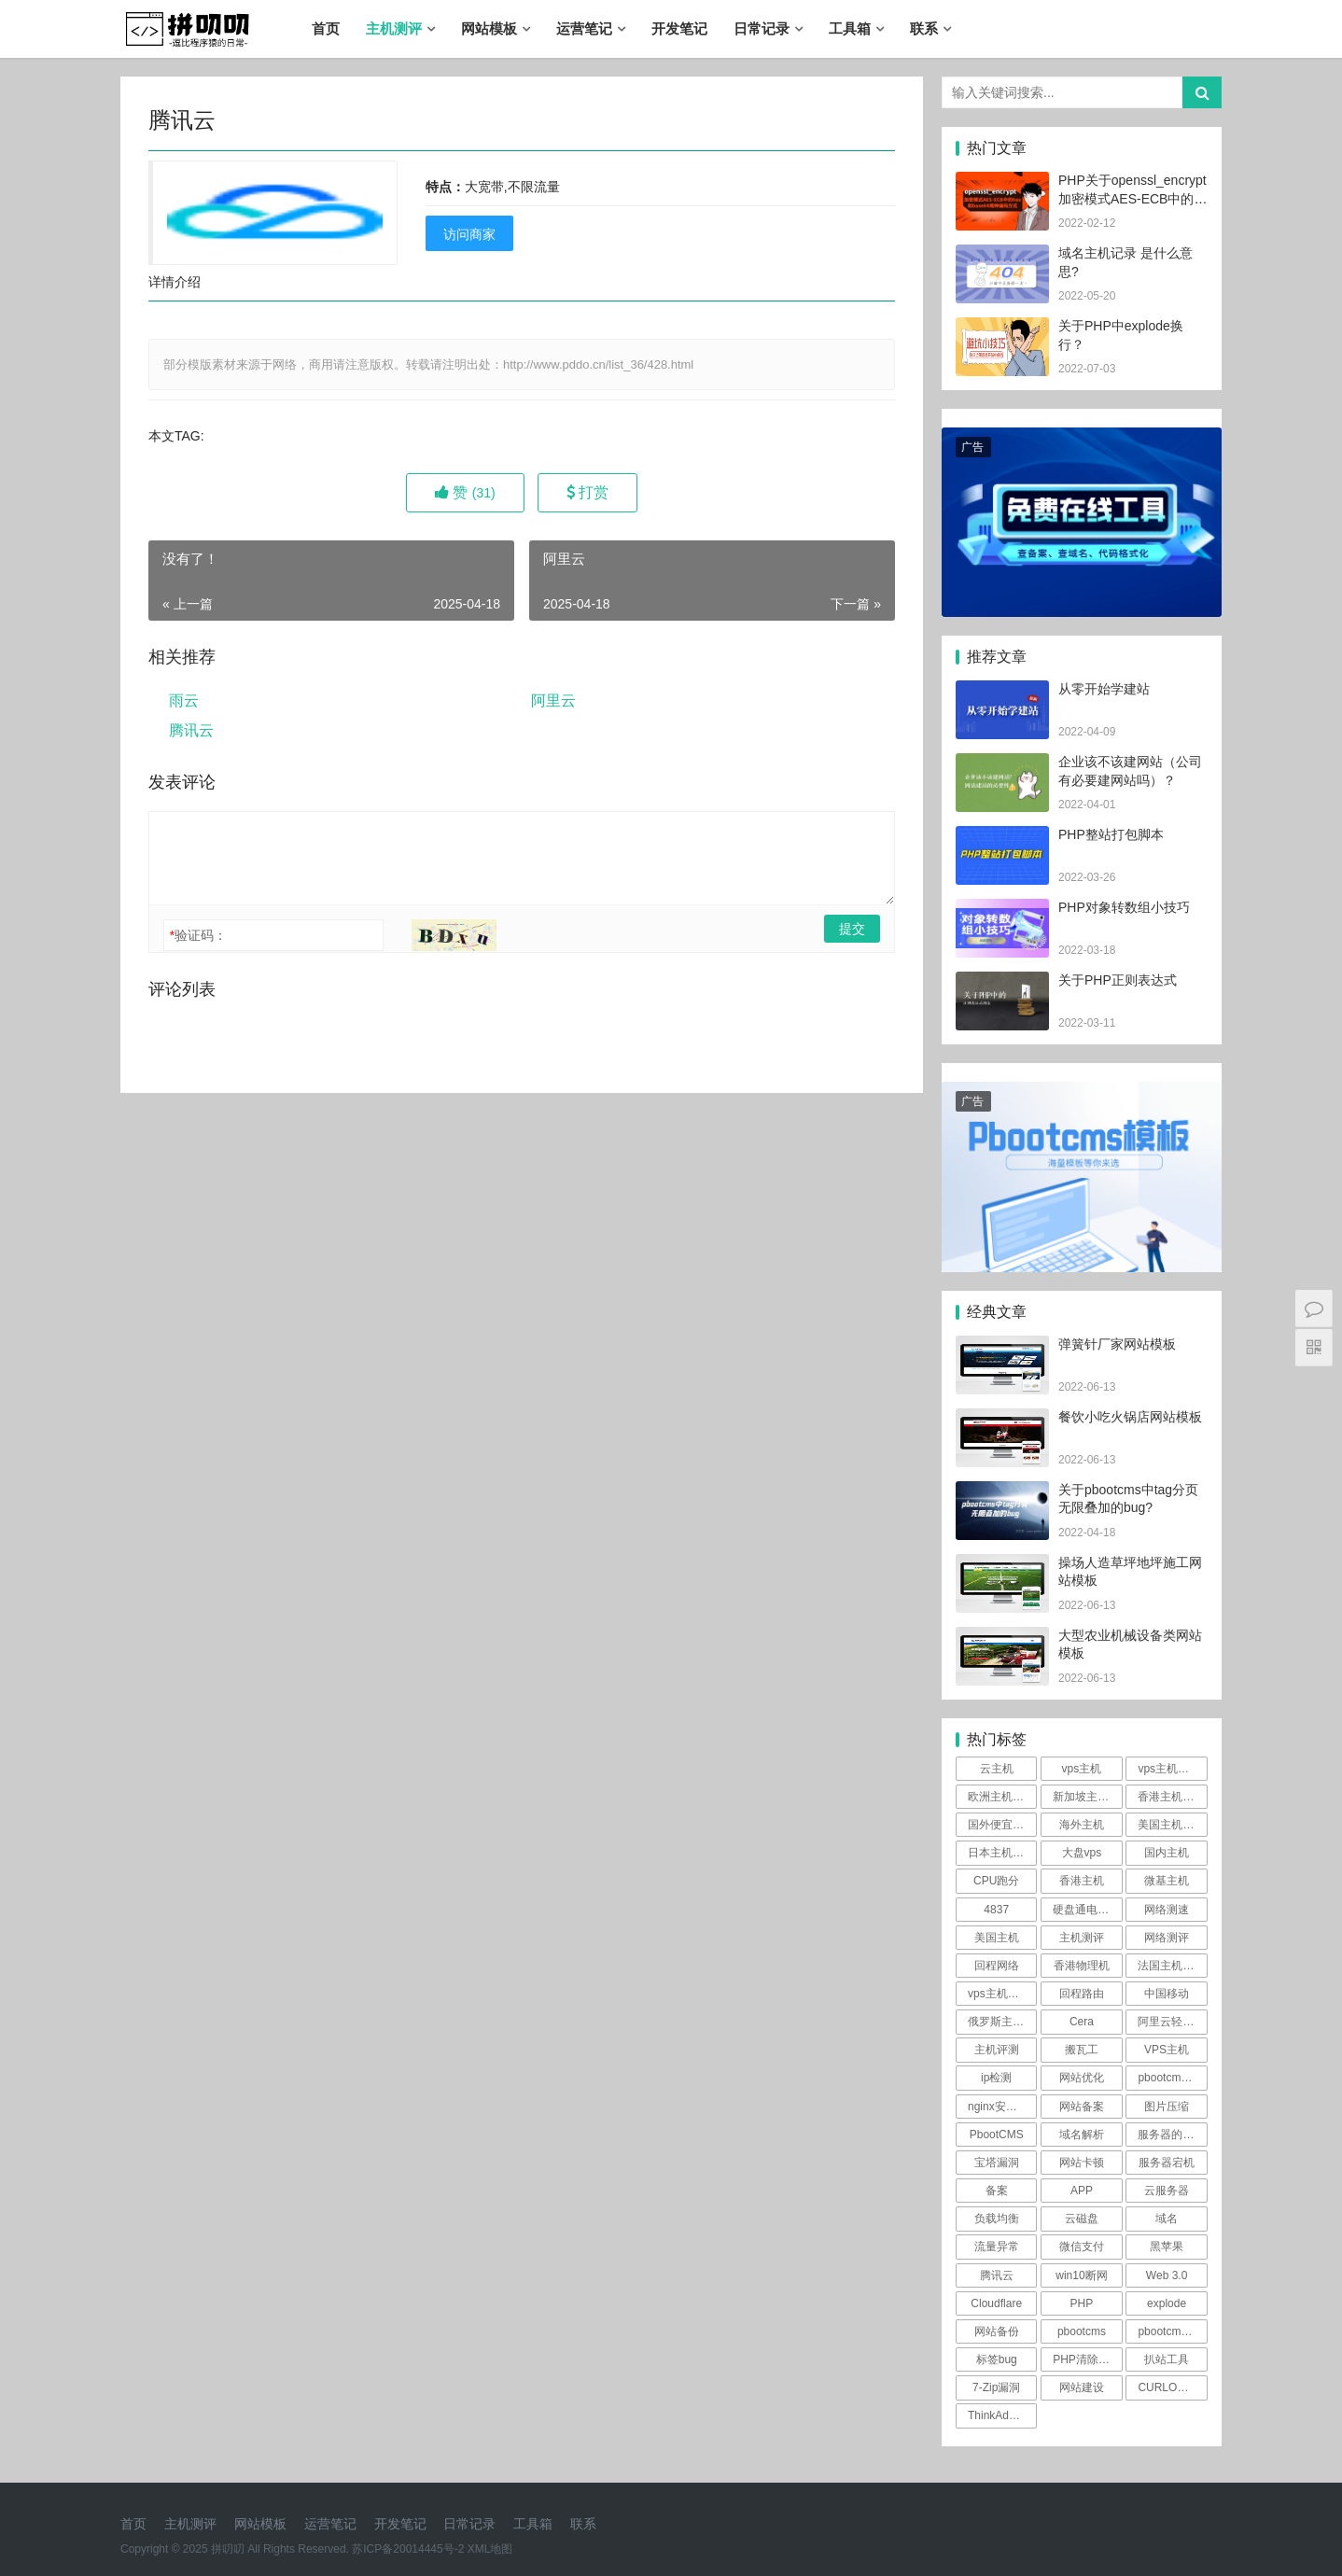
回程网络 (996, 1965)
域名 (1166, 2218)
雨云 (184, 700)
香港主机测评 (1171, 1796)
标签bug (996, 2359)
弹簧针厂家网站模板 (1117, 1344)
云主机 (996, 1768)
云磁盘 (1081, 2218)
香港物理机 (1082, 1965)
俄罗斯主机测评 (1002, 2021)
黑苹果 (1166, 2246)
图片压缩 (1166, 2106)
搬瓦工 (1081, 2049)
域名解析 (1081, 2134)
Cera (1081, 2021)
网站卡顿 (1081, 2162)
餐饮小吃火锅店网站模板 (1130, 1416)
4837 (996, 1909)
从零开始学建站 (1104, 688)
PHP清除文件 (1087, 2359)
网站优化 (1081, 2077)
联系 (924, 28)
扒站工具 (1166, 2359)
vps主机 (1082, 1768)
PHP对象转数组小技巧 (1124, 907)
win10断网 (1081, 2275)
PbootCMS (997, 2134)
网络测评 (1166, 1937)
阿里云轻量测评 (1172, 2021)
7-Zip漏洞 (996, 2387)
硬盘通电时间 (1086, 1909)
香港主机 (1081, 1880)
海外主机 (1081, 1824)
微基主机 (1166, 1880)
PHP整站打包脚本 (1111, 834)
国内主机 (1166, 1852)
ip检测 (996, 2077)
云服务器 (1166, 2190)
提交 (852, 928)
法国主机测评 (1171, 1965)
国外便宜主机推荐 (1002, 1824)
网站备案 (1081, 2106)
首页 (326, 28)
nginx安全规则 (1002, 2106)
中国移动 (1166, 1993)
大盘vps (1082, 1852)
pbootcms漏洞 (1172, 2331)
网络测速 (1166, 1909)
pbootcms (1081, 2331)
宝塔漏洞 (996, 2162)
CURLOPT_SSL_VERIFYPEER (1172, 2387)
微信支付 (1081, 2246)
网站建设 (1081, 2387)
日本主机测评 (1001, 1852)
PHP (1082, 2303)
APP (1081, 2190)
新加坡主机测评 (1087, 1796)
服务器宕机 (1167, 2162)
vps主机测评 (1169, 1768)
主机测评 (394, 28)
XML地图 (490, 2548)
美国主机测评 (1171, 1824)
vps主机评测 (999, 1993)
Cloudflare (996, 2303)
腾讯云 (191, 730)
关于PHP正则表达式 (1117, 980)
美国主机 (996, 1937)
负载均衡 (996, 2218)
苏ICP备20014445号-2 (408, 2548)
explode (1166, 2303)
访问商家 (469, 234)
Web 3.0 (1166, 2275)
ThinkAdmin (997, 2415)
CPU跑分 (996, 1880)
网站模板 (489, 28)
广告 (972, 447)
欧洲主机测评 (1001, 1796)
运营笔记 (584, 28)
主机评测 (996, 2049)
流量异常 (996, 2246)
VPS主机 (1166, 2049)
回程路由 (1081, 1993)
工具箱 (850, 28)
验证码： (198, 935)
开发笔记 (679, 28)
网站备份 (996, 2331)
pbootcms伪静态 (1172, 2077)
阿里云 (553, 700)
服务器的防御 (1171, 2134)
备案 (997, 2190)
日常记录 (762, 28)
